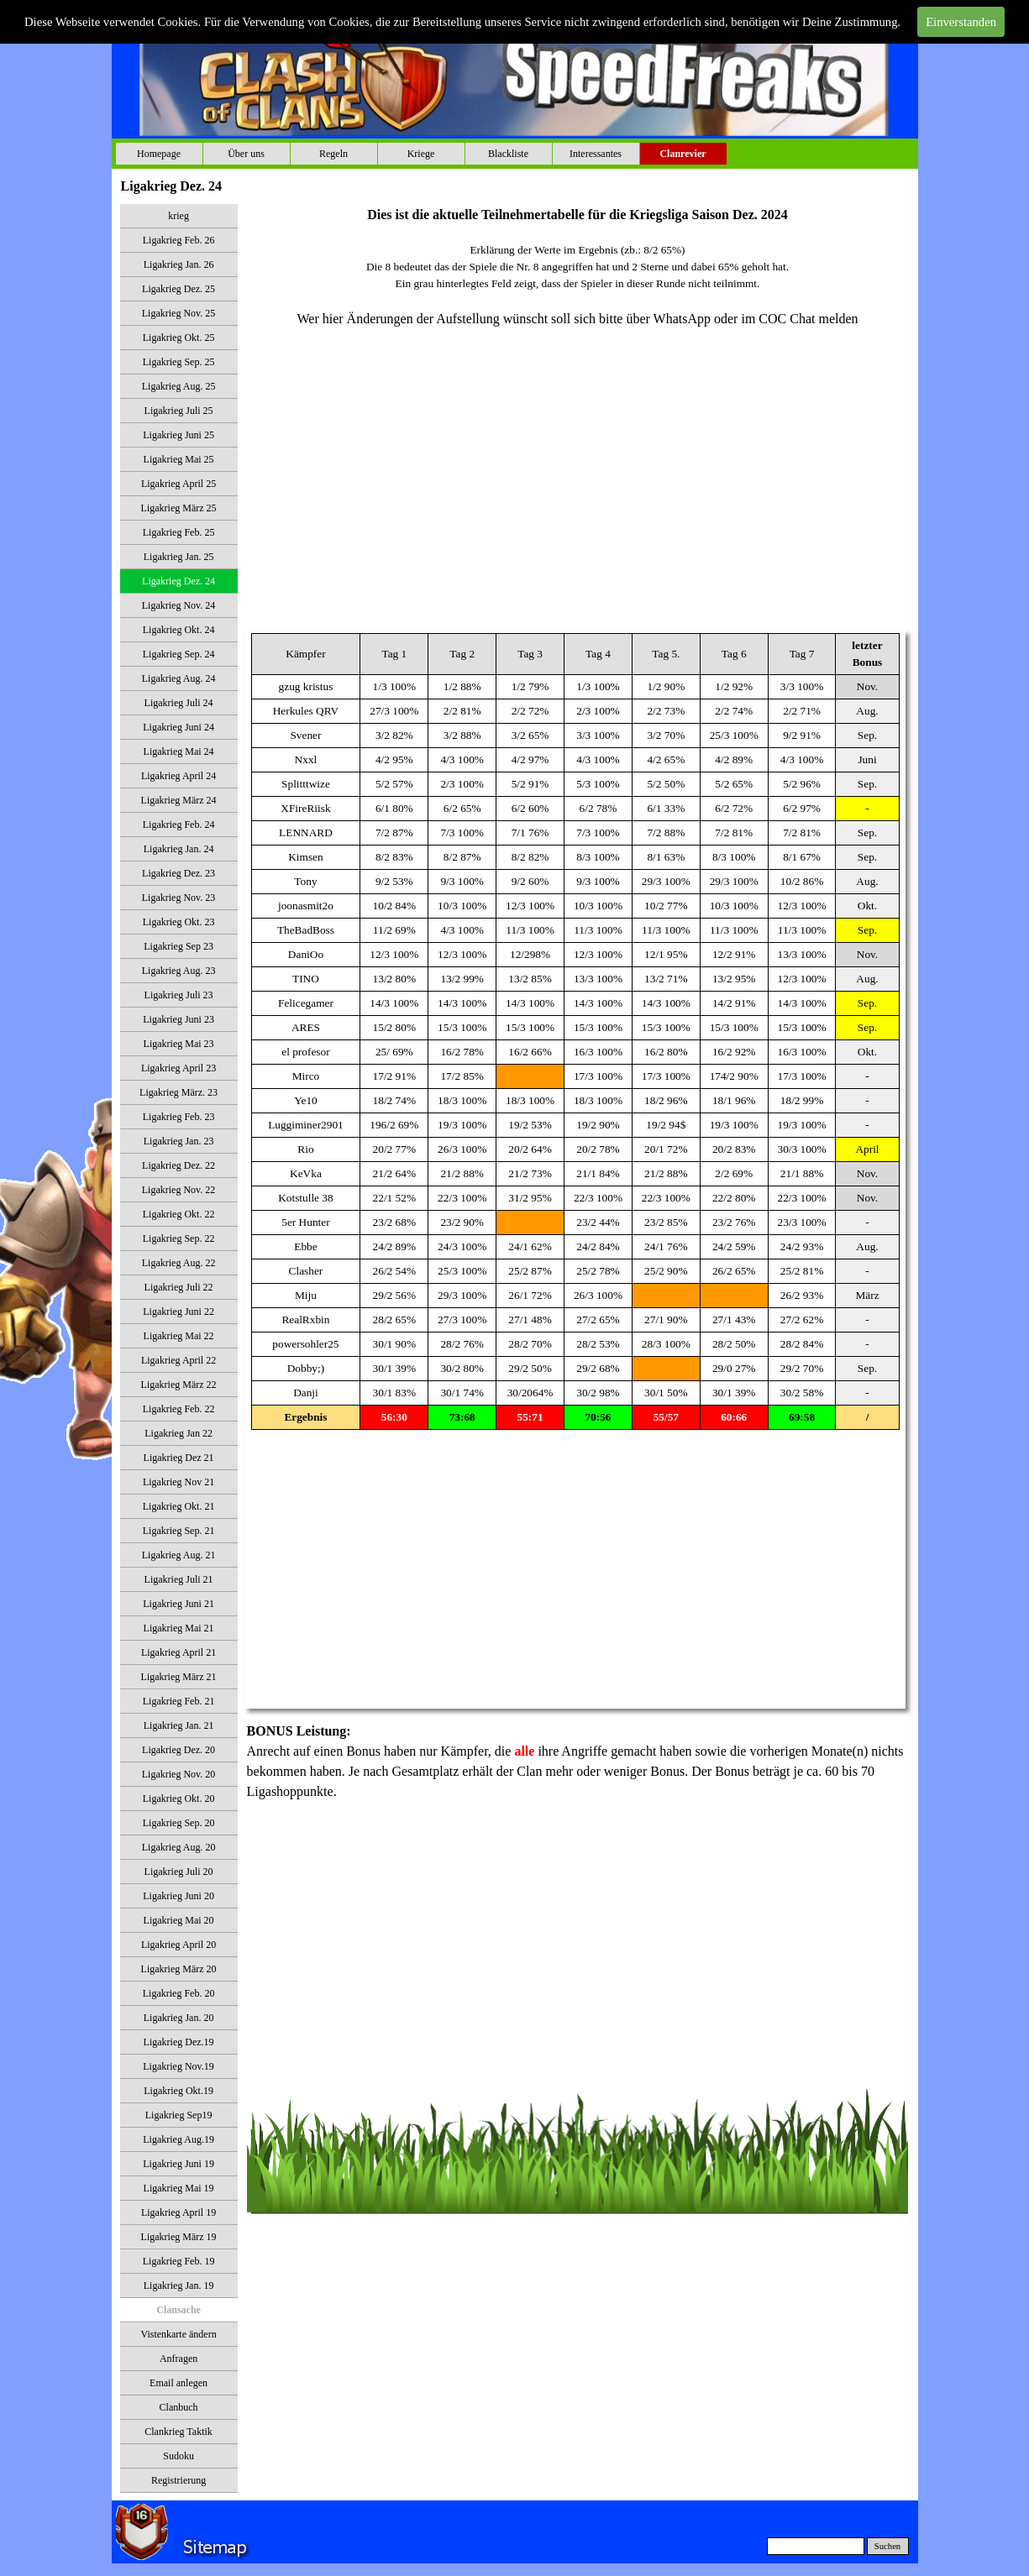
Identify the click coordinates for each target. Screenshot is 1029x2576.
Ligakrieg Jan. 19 (179, 2285)
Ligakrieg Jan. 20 (179, 2018)
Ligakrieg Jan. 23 (179, 1141)
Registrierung (178, 2480)
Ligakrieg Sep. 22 (179, 1238)
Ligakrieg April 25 (178, 484)
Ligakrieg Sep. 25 (179, 362)
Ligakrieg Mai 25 (179, 459)
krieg (178, 216)
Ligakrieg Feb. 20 (179, 1993)
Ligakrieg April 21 (178, 1652)
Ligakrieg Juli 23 (178, 995)
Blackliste (508, 154)
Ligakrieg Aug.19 (178, 2139)
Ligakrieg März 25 (179, 508)
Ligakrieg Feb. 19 (179, 2261)
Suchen (887, 2546)
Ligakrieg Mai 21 (179, 1628)
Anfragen (178, 2358)
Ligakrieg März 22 (179, 1384)
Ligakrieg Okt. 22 (179, 1214)
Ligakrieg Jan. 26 (179, 264)
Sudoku (178, 2456)
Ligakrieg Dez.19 (179, 2042)
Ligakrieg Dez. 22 (178, 1165)
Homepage (159, 154)
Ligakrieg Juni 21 (178, 1604)
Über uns (246, 154)
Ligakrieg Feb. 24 (179, 824)
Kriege (421, 154)
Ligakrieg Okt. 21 (179, 1506)
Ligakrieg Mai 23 (179, 1044)
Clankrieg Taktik (178, 2431)
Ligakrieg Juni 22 (178, 1311)
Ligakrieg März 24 (179, 800)
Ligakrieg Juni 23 (178, 1019)
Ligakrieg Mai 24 (179, 751)
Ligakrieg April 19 (178, 2212)
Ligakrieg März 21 (179, 1677)
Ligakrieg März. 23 (178, 1092)
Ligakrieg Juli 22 (178, 1287)
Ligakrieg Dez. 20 (178, 1750)
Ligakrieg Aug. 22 (179, 1263)
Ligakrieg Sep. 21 (179, 1531)
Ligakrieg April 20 (178, 1944)
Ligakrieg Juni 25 (178, 435)
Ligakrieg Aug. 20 (179, 1847)
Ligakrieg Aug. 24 (179, 678)
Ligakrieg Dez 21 (179, 1457)
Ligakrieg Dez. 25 (178, 289)
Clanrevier (682, 154)
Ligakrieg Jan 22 (178, 1433)
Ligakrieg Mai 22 (179, 1336)
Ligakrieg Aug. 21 (179, 1555)
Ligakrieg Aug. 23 (179, 970)
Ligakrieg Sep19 (179, 2115)
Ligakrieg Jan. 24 (179, 849)
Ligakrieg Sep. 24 (179, 654)
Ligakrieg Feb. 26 (179, 240)
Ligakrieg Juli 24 (178, 703)
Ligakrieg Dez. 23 (178, 873)
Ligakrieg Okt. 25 (179, 337)
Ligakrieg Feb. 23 (179, 1117)
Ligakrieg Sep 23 (178, 946)
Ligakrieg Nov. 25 (179, 313)
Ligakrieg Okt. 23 (179, 922)
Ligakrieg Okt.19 (178, 2091)
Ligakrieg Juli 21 (178, 1579)
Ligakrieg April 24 (178, 776)
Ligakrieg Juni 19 (178, 2164)
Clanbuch (179, 2407)
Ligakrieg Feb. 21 (179, 1701)
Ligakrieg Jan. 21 (179, 1725)
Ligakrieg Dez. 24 (178, 581)
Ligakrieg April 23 (178, 1068)
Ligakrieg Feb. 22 (179, 1409)
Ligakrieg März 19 (179, 2237)
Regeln (333, 154)
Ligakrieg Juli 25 (178, 410)
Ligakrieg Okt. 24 (179, 630)
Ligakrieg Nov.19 (178, 2066)
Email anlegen (178, 2383)
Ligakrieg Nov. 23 (179, 897)
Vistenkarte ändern (178, 2334)
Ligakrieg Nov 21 (178, 1482)
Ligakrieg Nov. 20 (179, 1774)
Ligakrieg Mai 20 (179, 1920)
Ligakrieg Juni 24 (178, 727)
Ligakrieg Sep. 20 (179, 1823)
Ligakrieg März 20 (179, 1969)
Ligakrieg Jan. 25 (179, 557)
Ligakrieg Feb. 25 (179, 532)
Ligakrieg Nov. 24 (179, 605)
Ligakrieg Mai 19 (179, 2188)
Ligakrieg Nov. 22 (179, 1190)
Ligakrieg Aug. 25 (179, 386)
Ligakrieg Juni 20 (178, 1896)
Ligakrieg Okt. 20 (179, 1798)
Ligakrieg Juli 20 (178, 1871)
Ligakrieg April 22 (178, 1360)
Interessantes (596, 154)
